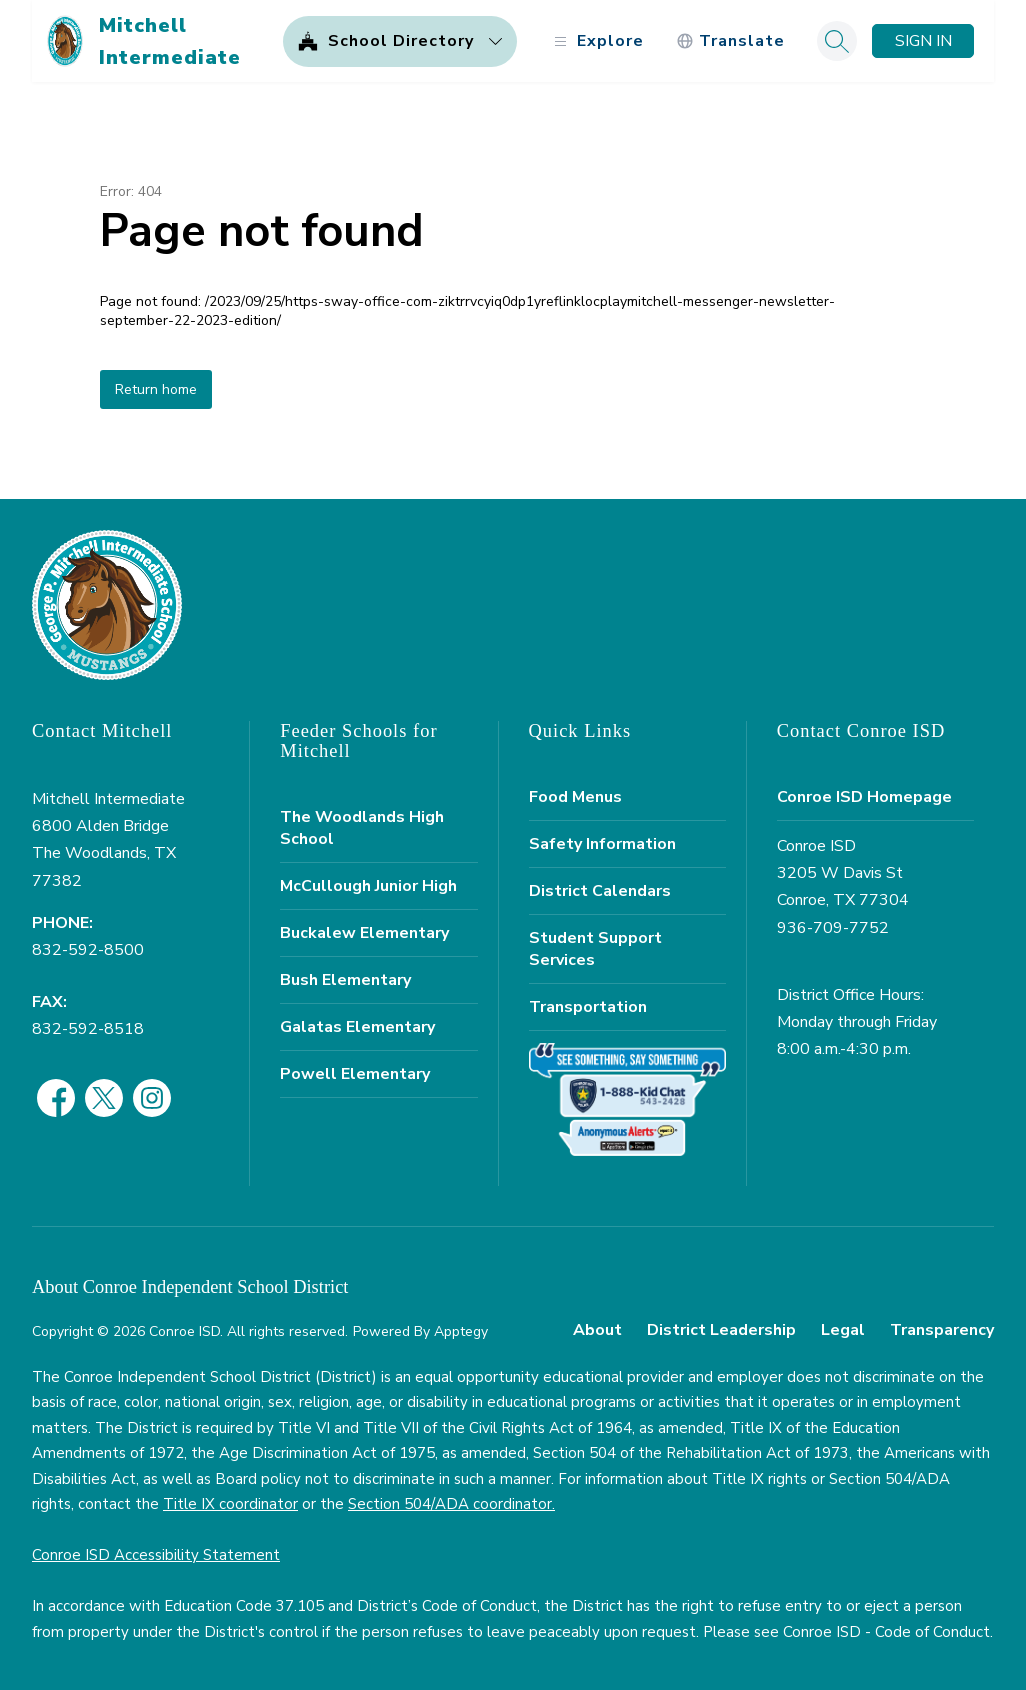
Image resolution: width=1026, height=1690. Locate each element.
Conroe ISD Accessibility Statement (156, 1555)
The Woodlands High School (362, 828)
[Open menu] (596, 41)
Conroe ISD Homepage (864, 797)
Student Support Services (595, 949)
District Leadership (721, 1330)
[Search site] (837, 41)
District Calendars (600, 891)
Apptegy (461, 1331)
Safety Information (602, 844)
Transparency (942, 1330)
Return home (156, 389)
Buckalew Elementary (364, 933)
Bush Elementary (345, 980)
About (597, 1330)
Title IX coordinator (230, 1504)
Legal (843, 1330)
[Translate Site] (730, 41)
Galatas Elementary (357, 1027)
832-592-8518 (88, 1029)
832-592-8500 (88, 950)
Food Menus (575, 797)
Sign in (923, 41)
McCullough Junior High (368, 886)
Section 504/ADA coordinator (450, 1504)
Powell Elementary (355, 1074)
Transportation (588, 1007)
